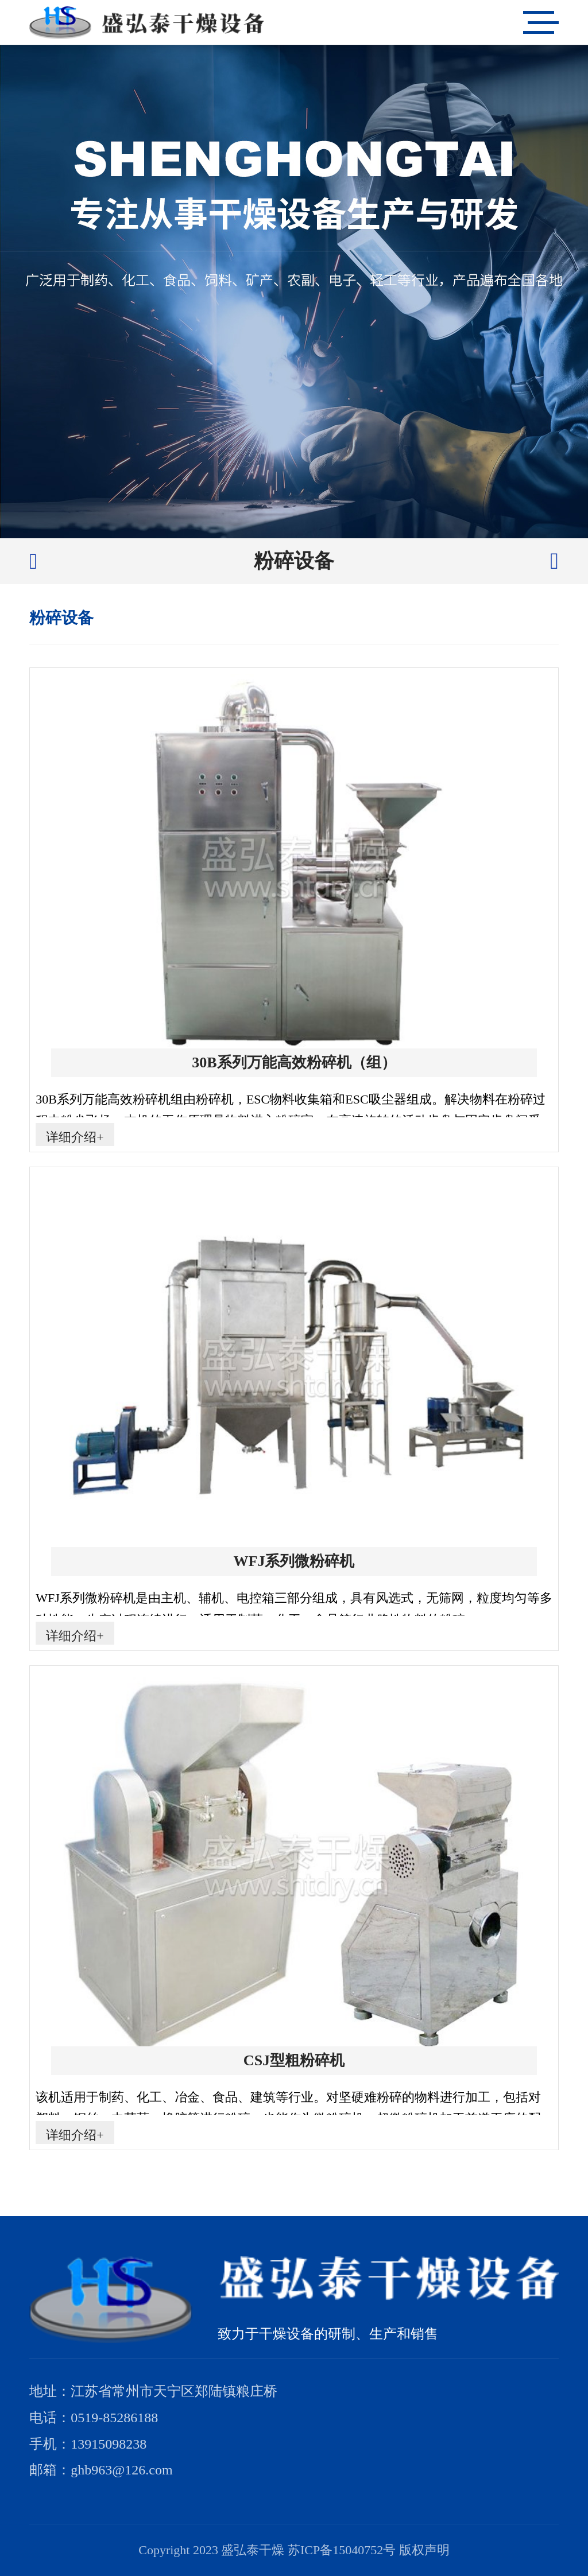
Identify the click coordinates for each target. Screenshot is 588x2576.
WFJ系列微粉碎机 (294, 1561)
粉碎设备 (294, 561)
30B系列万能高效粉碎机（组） (294, 1062)
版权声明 (424, 2550)
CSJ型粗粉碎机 (294, 2060)
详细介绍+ (74, 1137)
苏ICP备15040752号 (342, 2550)
